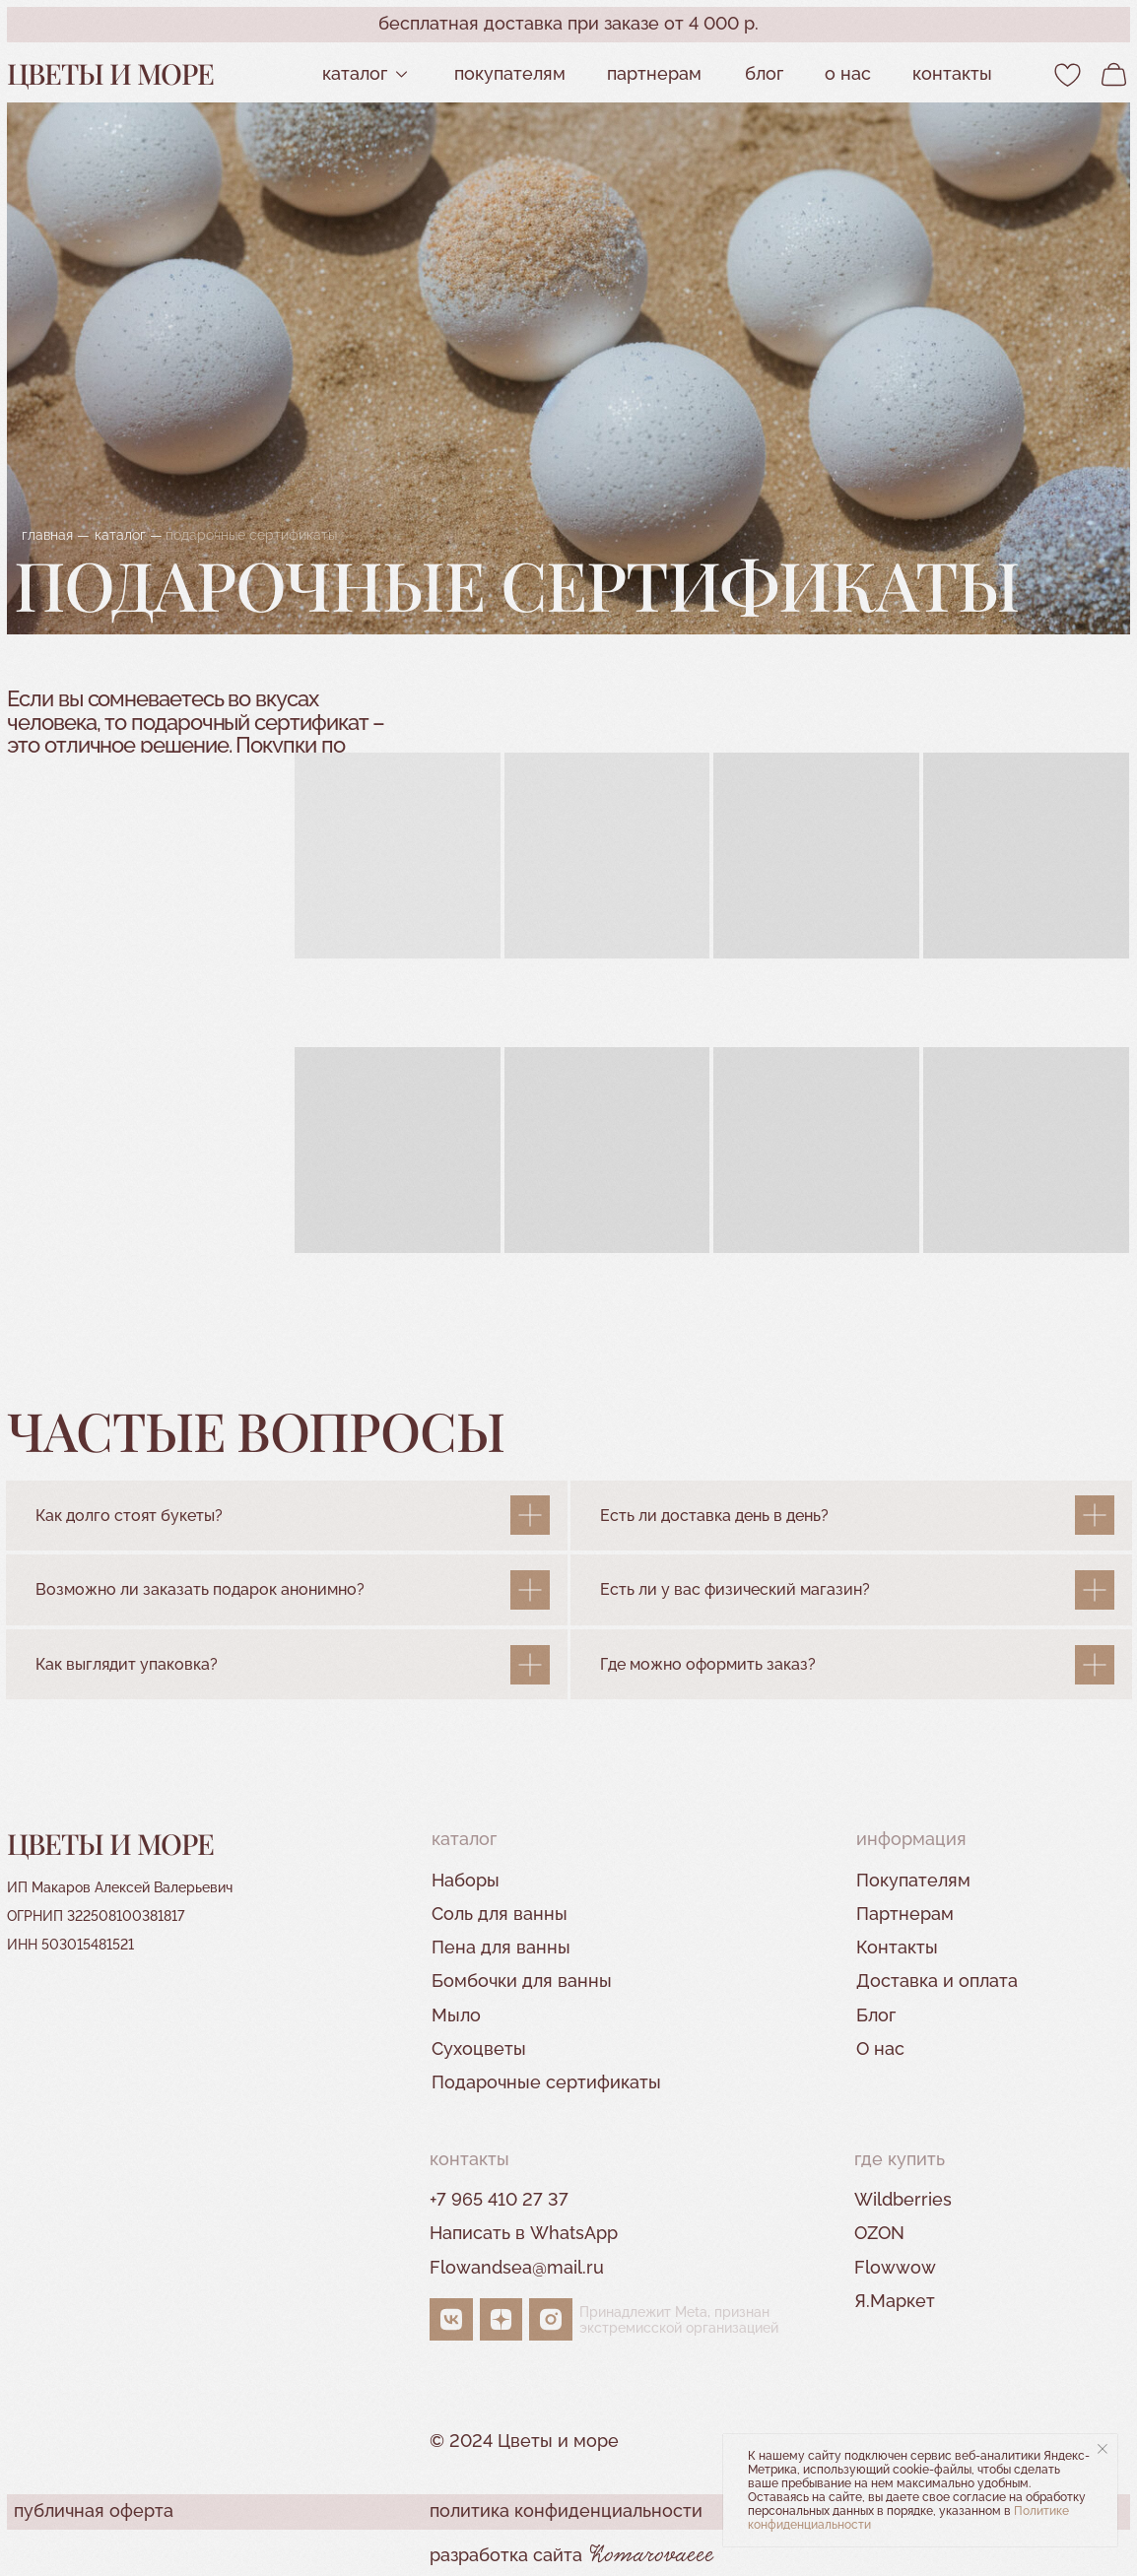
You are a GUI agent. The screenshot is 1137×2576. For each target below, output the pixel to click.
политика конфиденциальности (566, 2510)
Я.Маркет (894, 2300)
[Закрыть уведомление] (1102, 2449)
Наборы (466, 1880)
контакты (952, 73)
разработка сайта (506, 2554)
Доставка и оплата (937, 1980)
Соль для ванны (500, 1913)
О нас (848, 73)
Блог (764, 73)
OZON (879, 2232)
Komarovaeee (652, 2556)
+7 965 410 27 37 (499, 2199)
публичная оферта (93, 2510)
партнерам (654, 73)
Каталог (354, 73)
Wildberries (903, 2199)
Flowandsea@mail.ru (517, 2267)
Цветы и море (110, 73)
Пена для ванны (501, 1947)
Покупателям (510, 73)
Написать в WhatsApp (524, 2232)
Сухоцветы (479, 2048)
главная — (56, 534)
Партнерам (905, 1913)
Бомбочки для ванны (522, 1980)
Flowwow (895, 2267)
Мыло (456, 2015)
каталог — (129, 534)
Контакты (897, 1947)
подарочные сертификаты (251, 534)
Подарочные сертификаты (546, 2082)
